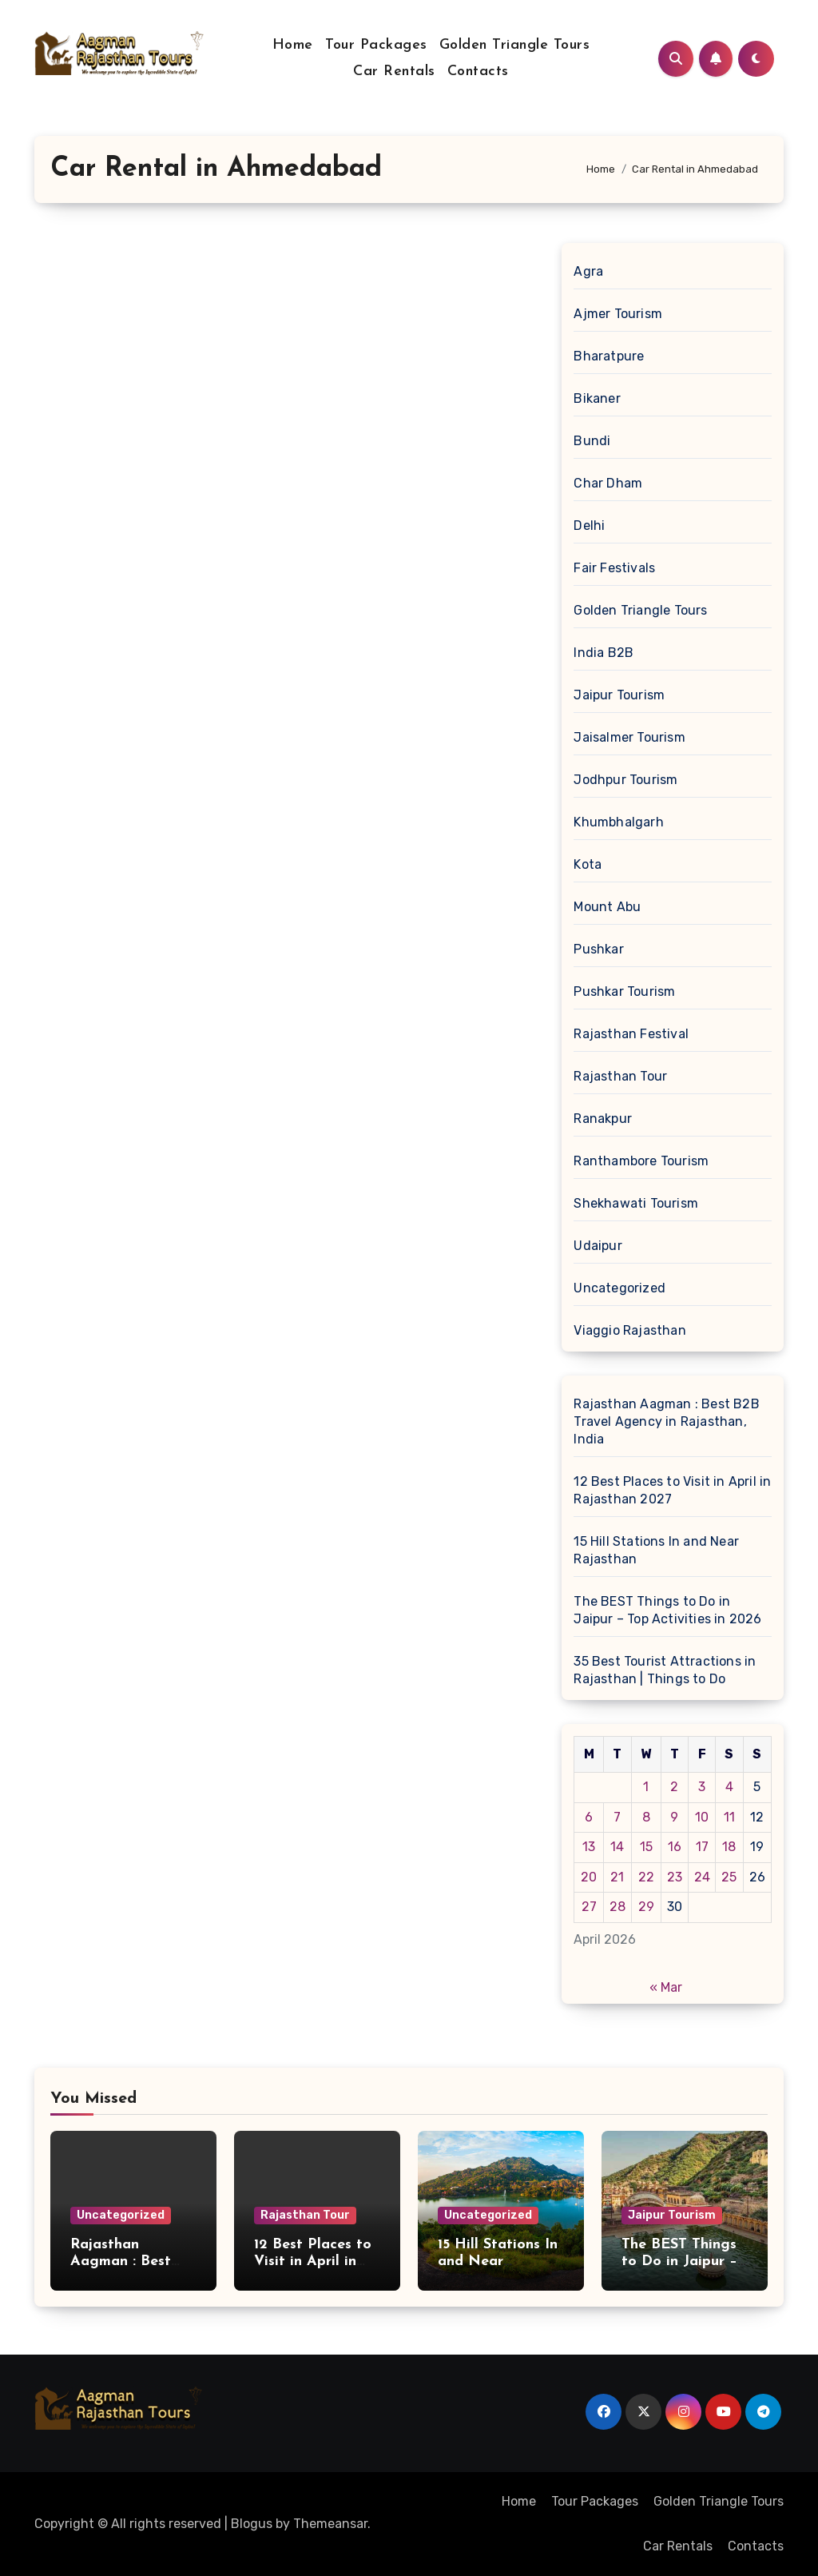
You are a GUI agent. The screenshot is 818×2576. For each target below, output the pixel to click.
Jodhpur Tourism (625, 779)
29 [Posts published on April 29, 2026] (646, 1906)
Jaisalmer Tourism (629, 737)
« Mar (665, 1987)
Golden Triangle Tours (514, 45)
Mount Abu (607, 906)
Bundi (592, 440)
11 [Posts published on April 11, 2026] (729, 1817)
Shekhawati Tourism (636, 1203)
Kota (588, 864)
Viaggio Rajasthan (629, 1330)
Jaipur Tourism (619, 695)
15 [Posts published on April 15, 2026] (646, 1846)
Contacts (478, 71)
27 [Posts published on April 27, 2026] (589, 1906)
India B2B (603, 652)
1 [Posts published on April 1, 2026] (646, 1786)
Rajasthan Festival (631, 1033)
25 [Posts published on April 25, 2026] (729, 1877)
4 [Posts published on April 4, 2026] (729, 1786)
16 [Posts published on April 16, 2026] (674, 1846)
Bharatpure (609, 356)
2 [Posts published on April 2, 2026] (674, 1786)
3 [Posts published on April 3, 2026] (701, 1786)
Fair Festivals (614, 567)
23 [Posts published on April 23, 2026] (674, 1877)
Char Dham (608, 483)
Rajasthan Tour (620, 1076)
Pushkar (598, 949)
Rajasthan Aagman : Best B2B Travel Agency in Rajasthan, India (666, 1421)
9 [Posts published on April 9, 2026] (674, 1817)
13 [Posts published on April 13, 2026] (588, 1846)
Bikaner (597, 398)
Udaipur (597, 1245)
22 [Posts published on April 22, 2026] (646, 1877)
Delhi (589, 525)
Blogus (251, 2523)
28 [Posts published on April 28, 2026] (617, 1906)
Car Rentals (394, 71)
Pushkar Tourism (624, 991)
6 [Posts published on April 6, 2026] (589, 1817)
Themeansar (330, 2523)
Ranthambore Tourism (641, 1161)
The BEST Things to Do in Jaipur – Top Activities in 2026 (667, 1610)
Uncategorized (619, 1288)
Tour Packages (376, 45)
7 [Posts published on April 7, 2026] (617, 1817)
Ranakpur (603, 1118)
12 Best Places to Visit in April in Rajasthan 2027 (672, 1490)
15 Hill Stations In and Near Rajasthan (656, 1550)
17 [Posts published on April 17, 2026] (702, 1846)
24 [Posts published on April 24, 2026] (702, 1877)
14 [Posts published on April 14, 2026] (617, 1846)
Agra (588, 271)
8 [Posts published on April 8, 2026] (646, 1817)
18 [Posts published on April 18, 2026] (729, 1846)
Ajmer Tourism (618, 313)
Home (292, 45)
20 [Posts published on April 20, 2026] (589, 1877)
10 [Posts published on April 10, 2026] (702, 1817)
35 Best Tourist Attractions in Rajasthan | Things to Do (665, 1670)
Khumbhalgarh (618, 822)
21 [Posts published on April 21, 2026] (617, 1877)
